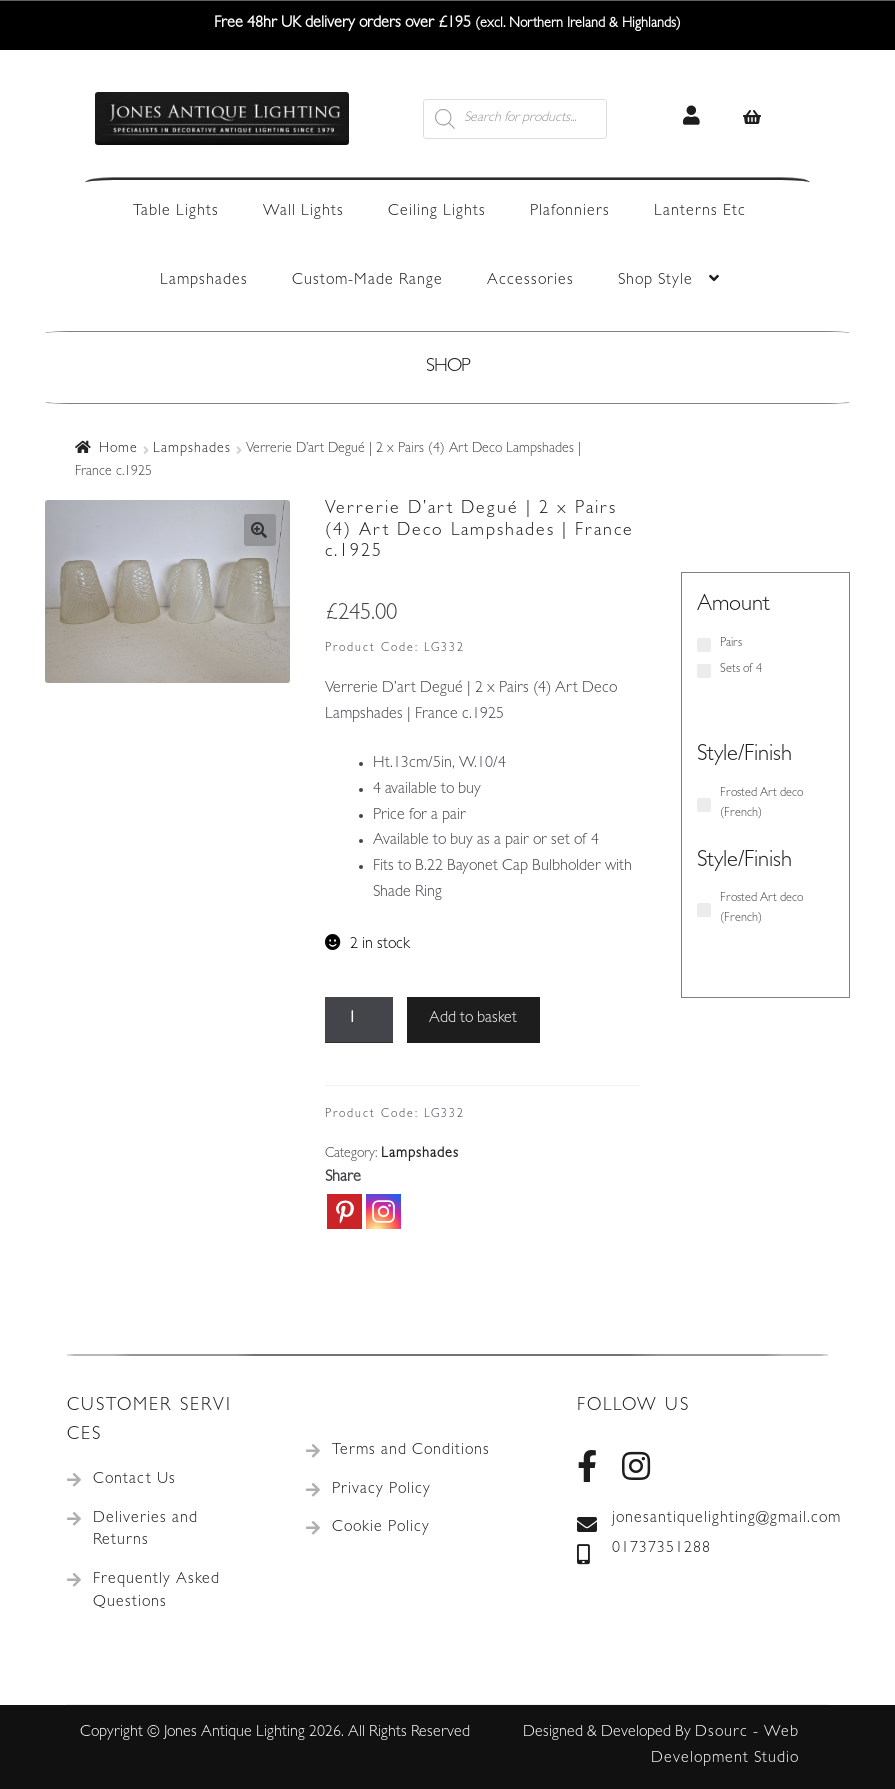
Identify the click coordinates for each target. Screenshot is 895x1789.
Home (118, 449)
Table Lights (176, 212)
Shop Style (655, 281)
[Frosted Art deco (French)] (704, 805)
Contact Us (134, 1480)
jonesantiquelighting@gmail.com (702, 1520)
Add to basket (473, 1019)
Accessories (530, 281)
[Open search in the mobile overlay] (538, 119)
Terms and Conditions (411, 1451)
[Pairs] (704, 645)
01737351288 (644, 1550)
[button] (260, 530)
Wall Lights (303, 212)
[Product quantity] (359, 1020)
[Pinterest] (344, 1211)
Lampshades (204, 281)
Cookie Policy (381, 1528)
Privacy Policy (381, 1490)
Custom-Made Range (367, 281)
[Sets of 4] (704, 671)
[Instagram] (383, 1211)
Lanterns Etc (700, 212)
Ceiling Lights (437, 212)
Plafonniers (570, 212)
